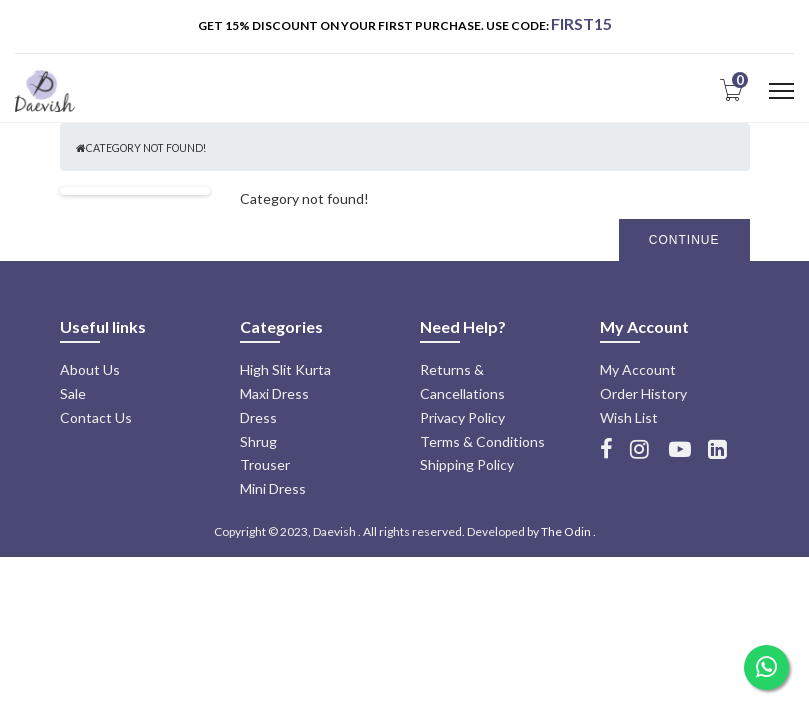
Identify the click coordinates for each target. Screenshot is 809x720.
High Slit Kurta (285, 369)
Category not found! (146, 148)
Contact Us (96, 417)
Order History (643, 393)
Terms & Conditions (482, 441)
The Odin (566, 531)
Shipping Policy (467, 464)
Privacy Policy (462, 417)
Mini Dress (273, 488)
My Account (638, 369)
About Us (90, 369)
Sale (73, 393)
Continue (684, 240)
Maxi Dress (274, 393)
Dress (258, 417)
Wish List (629, 417)
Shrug (258, 441)
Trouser (265, 464)
